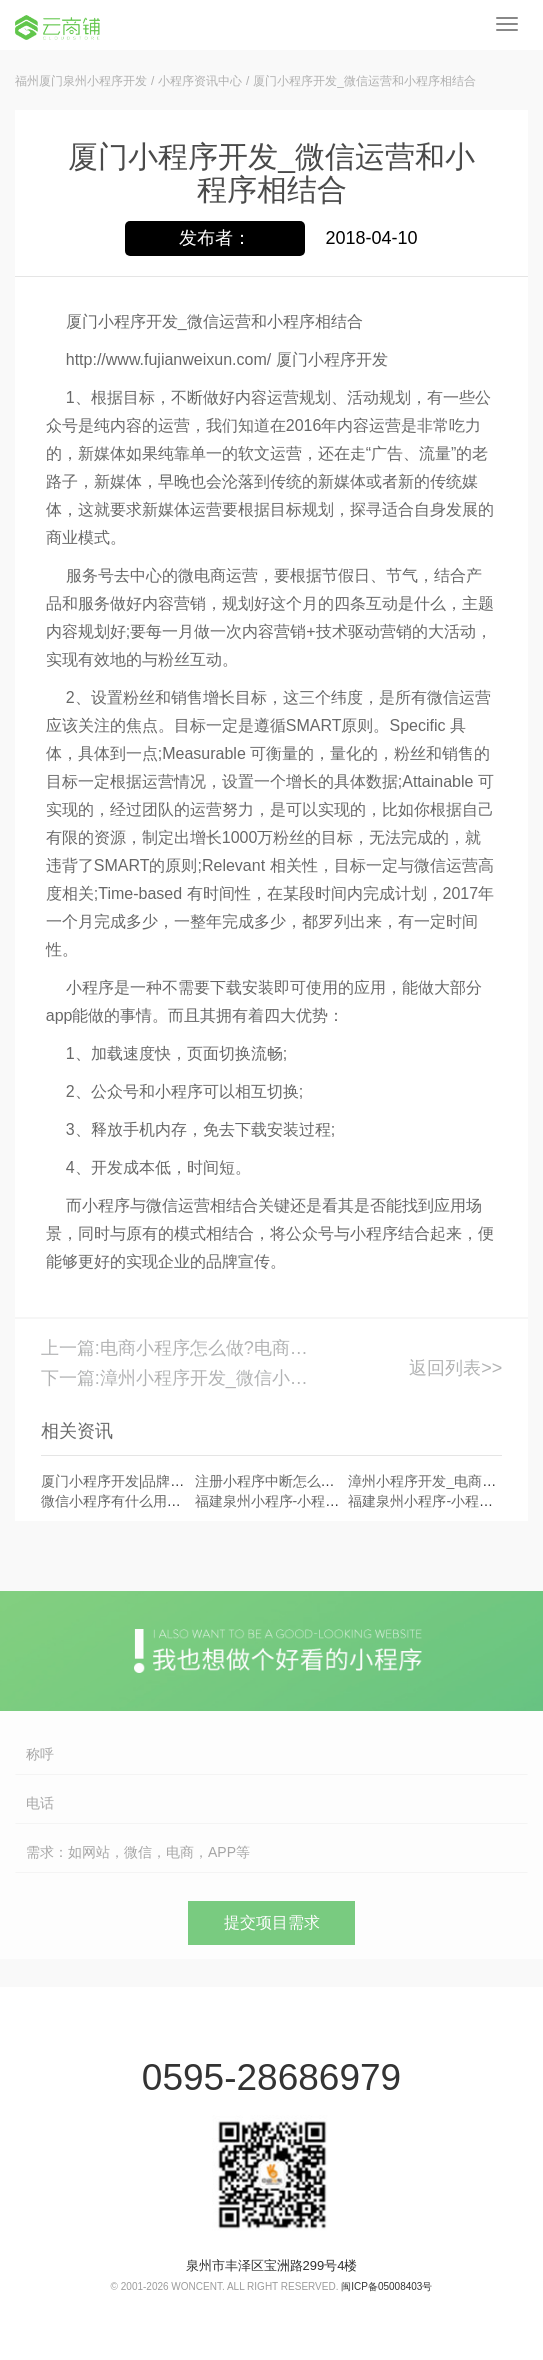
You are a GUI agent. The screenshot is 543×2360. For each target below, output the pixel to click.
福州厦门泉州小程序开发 (81, 81)
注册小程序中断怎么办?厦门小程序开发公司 (332, 1481)
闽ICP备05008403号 (386, 2286)
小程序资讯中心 (200, 81)
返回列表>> (455, 1368)
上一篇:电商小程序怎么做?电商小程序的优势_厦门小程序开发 (179, 1348)
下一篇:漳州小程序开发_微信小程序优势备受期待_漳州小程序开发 (179, 1378)
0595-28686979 (271, 2077)
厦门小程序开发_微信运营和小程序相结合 (364, 81)
